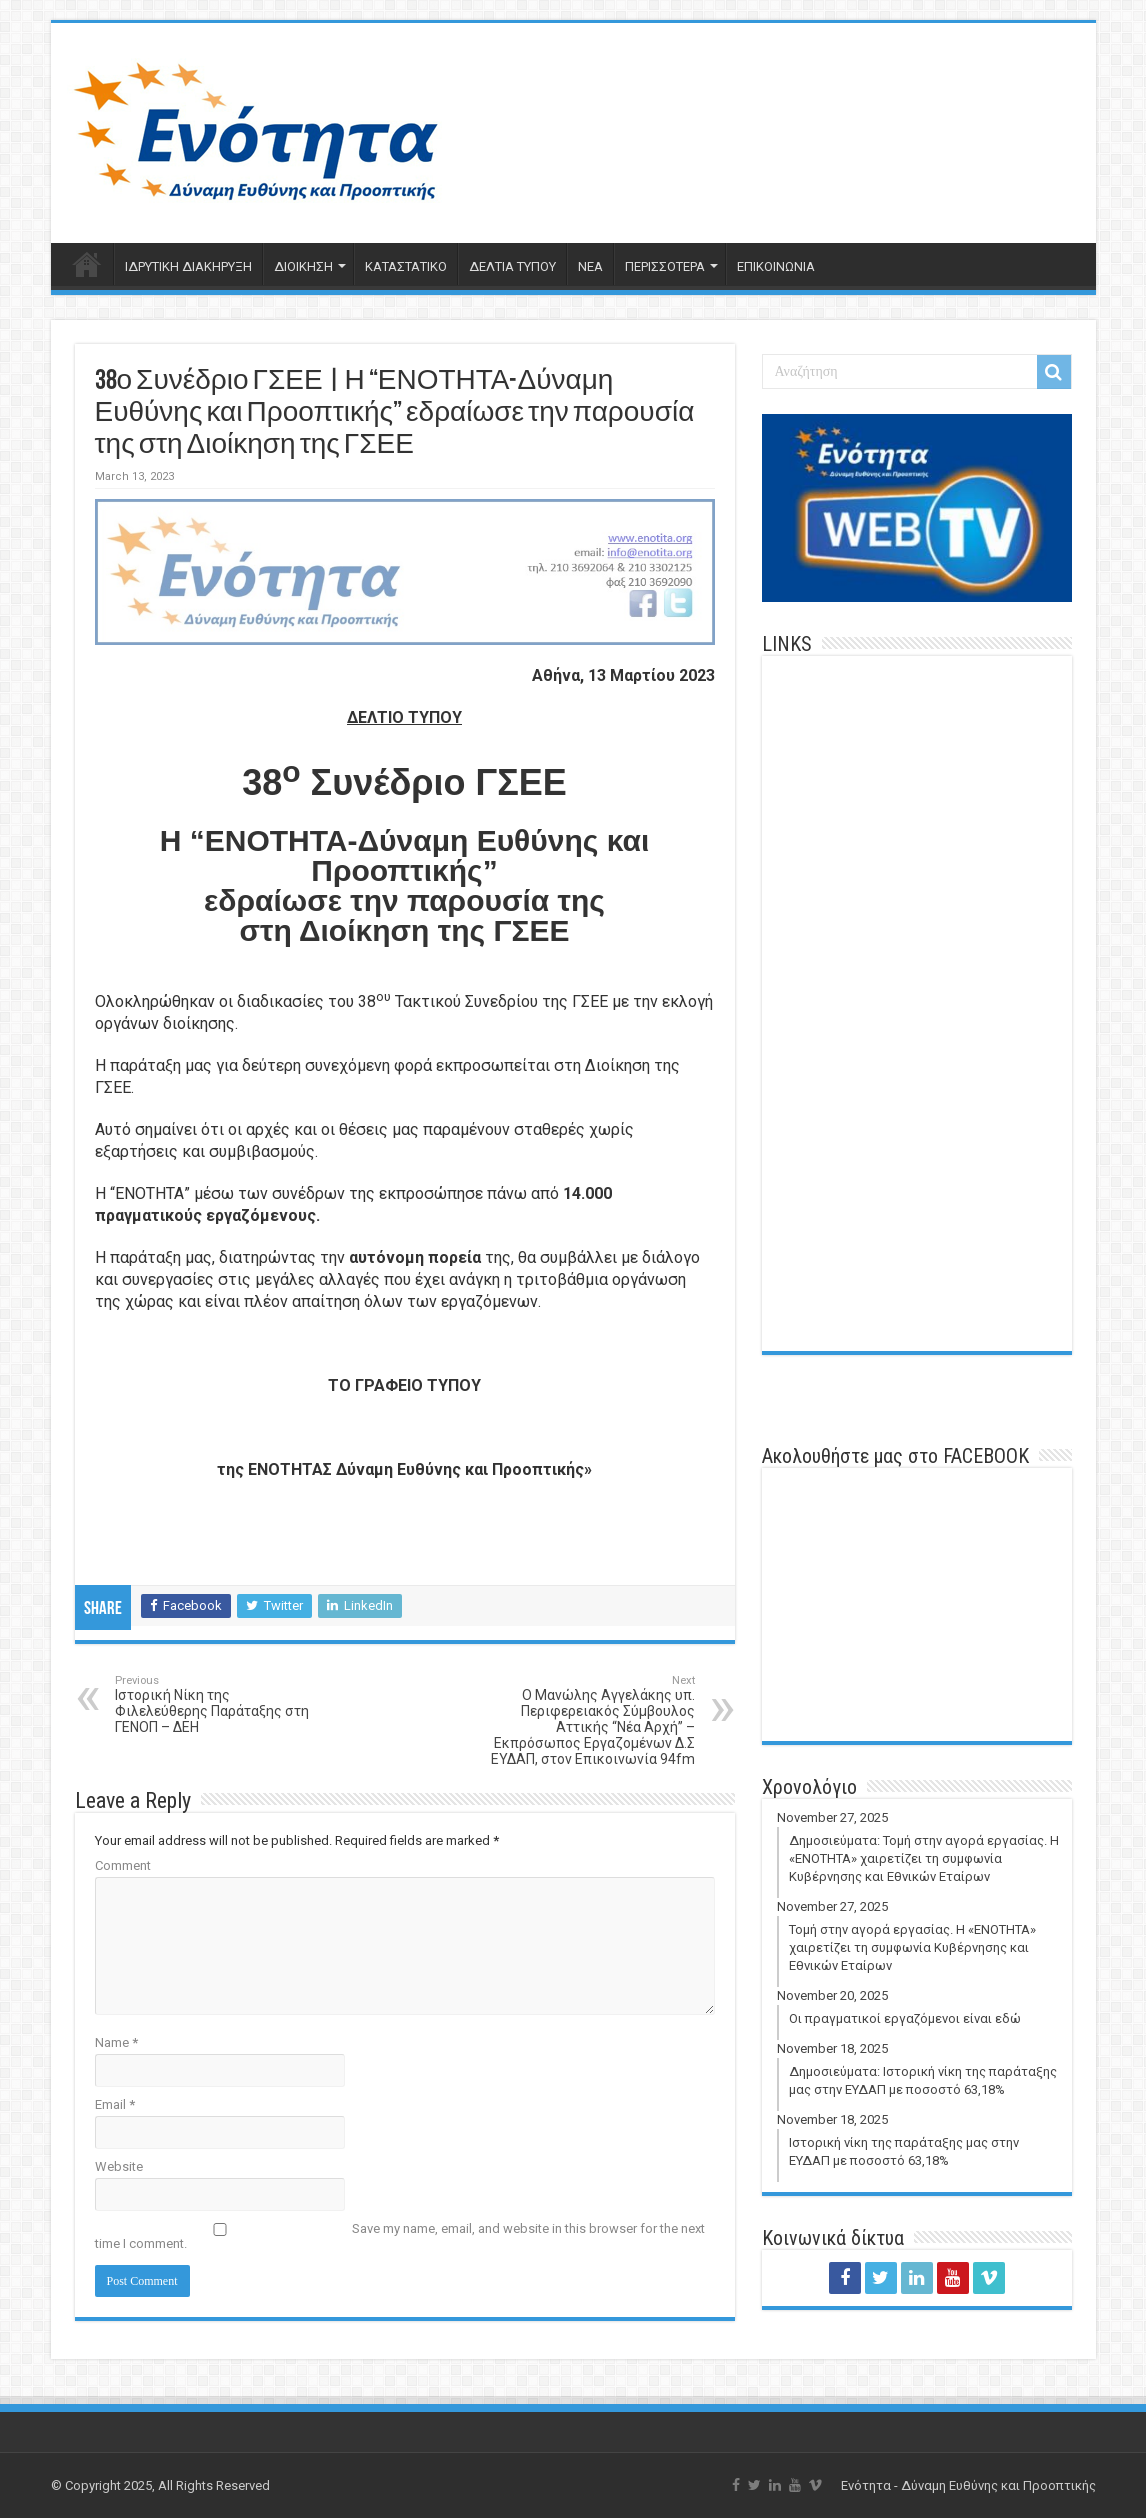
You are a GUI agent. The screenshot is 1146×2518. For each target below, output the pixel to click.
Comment (123, 1865)
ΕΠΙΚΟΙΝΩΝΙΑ (776, 266)
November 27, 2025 (919, 1854)
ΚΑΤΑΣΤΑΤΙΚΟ (406, 266)
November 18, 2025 (919, 2076)
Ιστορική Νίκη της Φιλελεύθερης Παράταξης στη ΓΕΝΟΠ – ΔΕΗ (217, 1704)
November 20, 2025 (919, 2014)
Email (115, 2104)
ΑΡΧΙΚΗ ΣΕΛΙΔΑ (87, 264)
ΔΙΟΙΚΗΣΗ (303, 266)
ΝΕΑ (590, 266)
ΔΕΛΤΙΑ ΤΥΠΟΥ (512, 266)
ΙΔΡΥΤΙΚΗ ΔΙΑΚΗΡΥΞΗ (188, 266)
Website (119, 2166)
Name (116, 2042)
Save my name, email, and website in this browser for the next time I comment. (400, 2236)
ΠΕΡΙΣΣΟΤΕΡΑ (665, 266)
